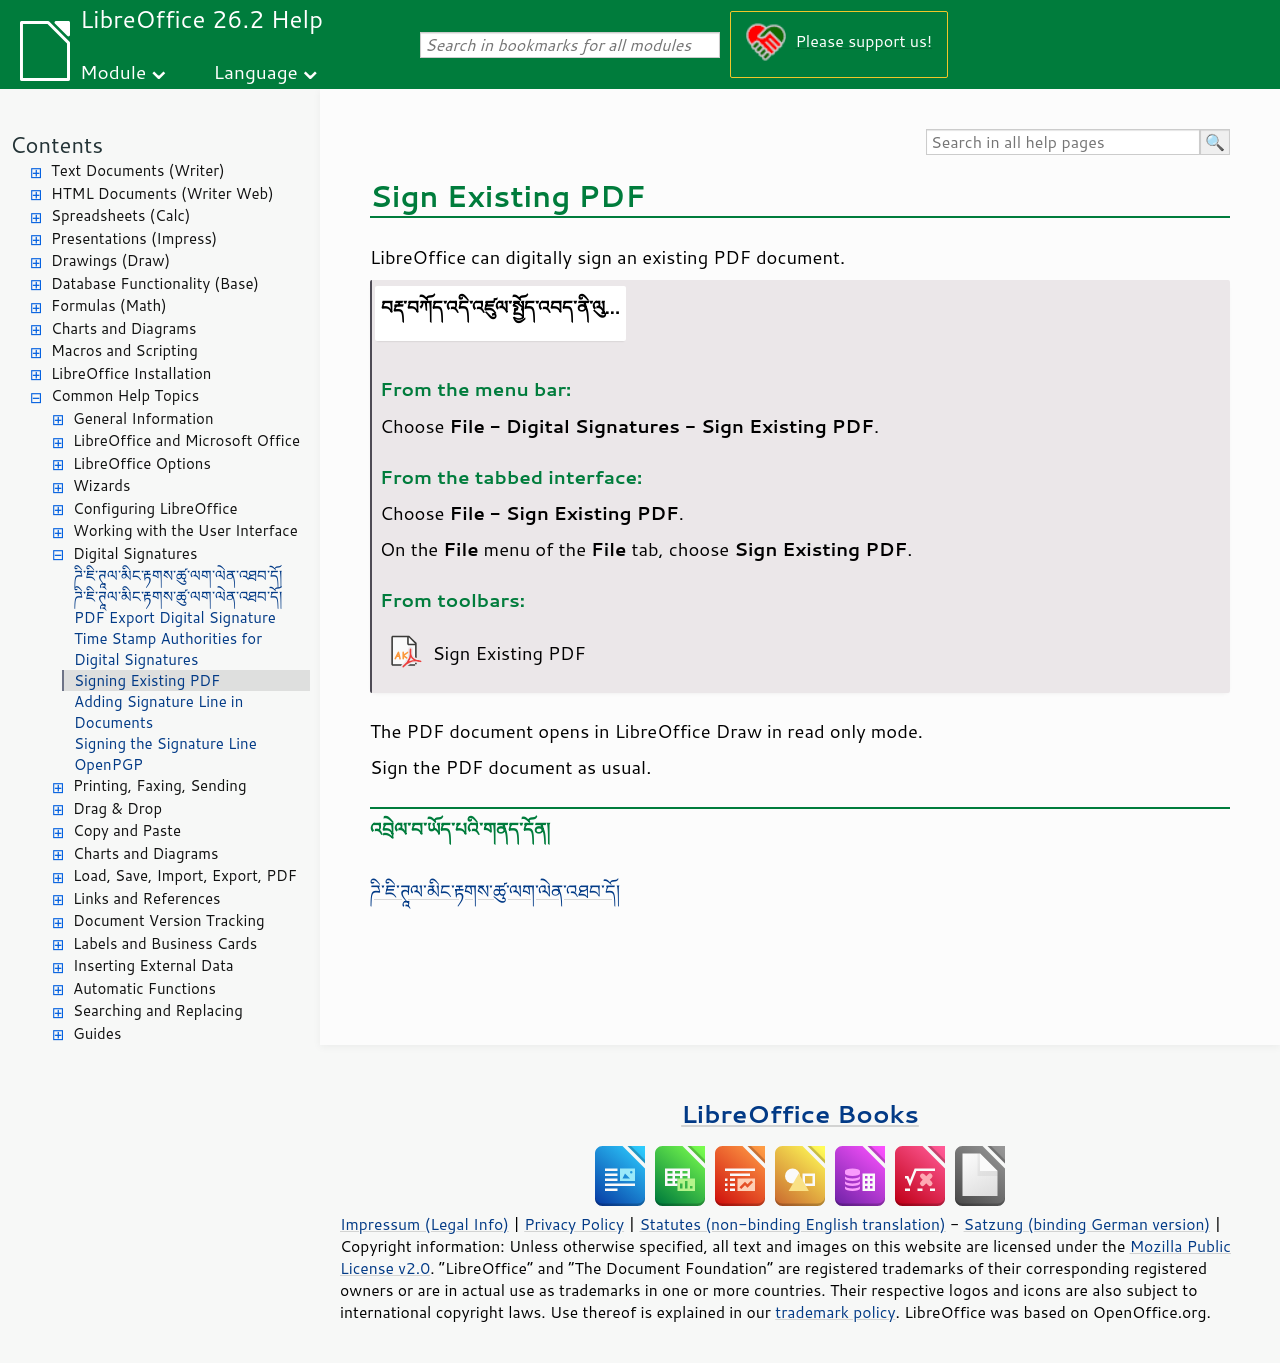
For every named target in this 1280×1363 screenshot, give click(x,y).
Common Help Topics (125, 395)
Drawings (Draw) (110, 260)
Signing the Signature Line (165, 743)
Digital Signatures (135, 553)
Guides (97, 1033)
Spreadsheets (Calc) (120, 215)
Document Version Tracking (169, 920)
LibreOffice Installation (131, 373)
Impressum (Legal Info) (424, 1224)
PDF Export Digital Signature (175, 617)
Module (113, 71)
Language (256, 71)
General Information (143, 418)
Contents (56, 144)
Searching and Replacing (158, 1010)
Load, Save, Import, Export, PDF (185, 875)
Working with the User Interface (185, 530)
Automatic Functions (144, 988)
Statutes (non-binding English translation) (792, 1224)
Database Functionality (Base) (155, 283)
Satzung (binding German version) (1087, 1224)
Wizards (101, 485)
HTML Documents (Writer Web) (162, 193)
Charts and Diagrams (123, 328)
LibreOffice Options (142, 463)
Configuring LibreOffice (155, 508)
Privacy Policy (574, 1224)
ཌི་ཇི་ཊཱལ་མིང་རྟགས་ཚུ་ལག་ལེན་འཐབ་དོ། (178, 575)
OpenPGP (108, 764)
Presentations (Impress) (134, 238)
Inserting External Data (153, 965)
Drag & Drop (117, 808)
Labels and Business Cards (165, 943)
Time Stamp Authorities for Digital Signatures (168, 649)
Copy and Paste (127, 830)
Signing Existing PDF (147, 680)
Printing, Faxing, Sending (160, 785)
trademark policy (835, 1312)
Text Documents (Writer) (138, 170)
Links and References (146, 898)
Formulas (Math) (109, 305)
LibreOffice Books (800, 1113)
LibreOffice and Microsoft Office (186, 440)
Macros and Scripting (124, 350)
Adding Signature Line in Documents (158, 712)
